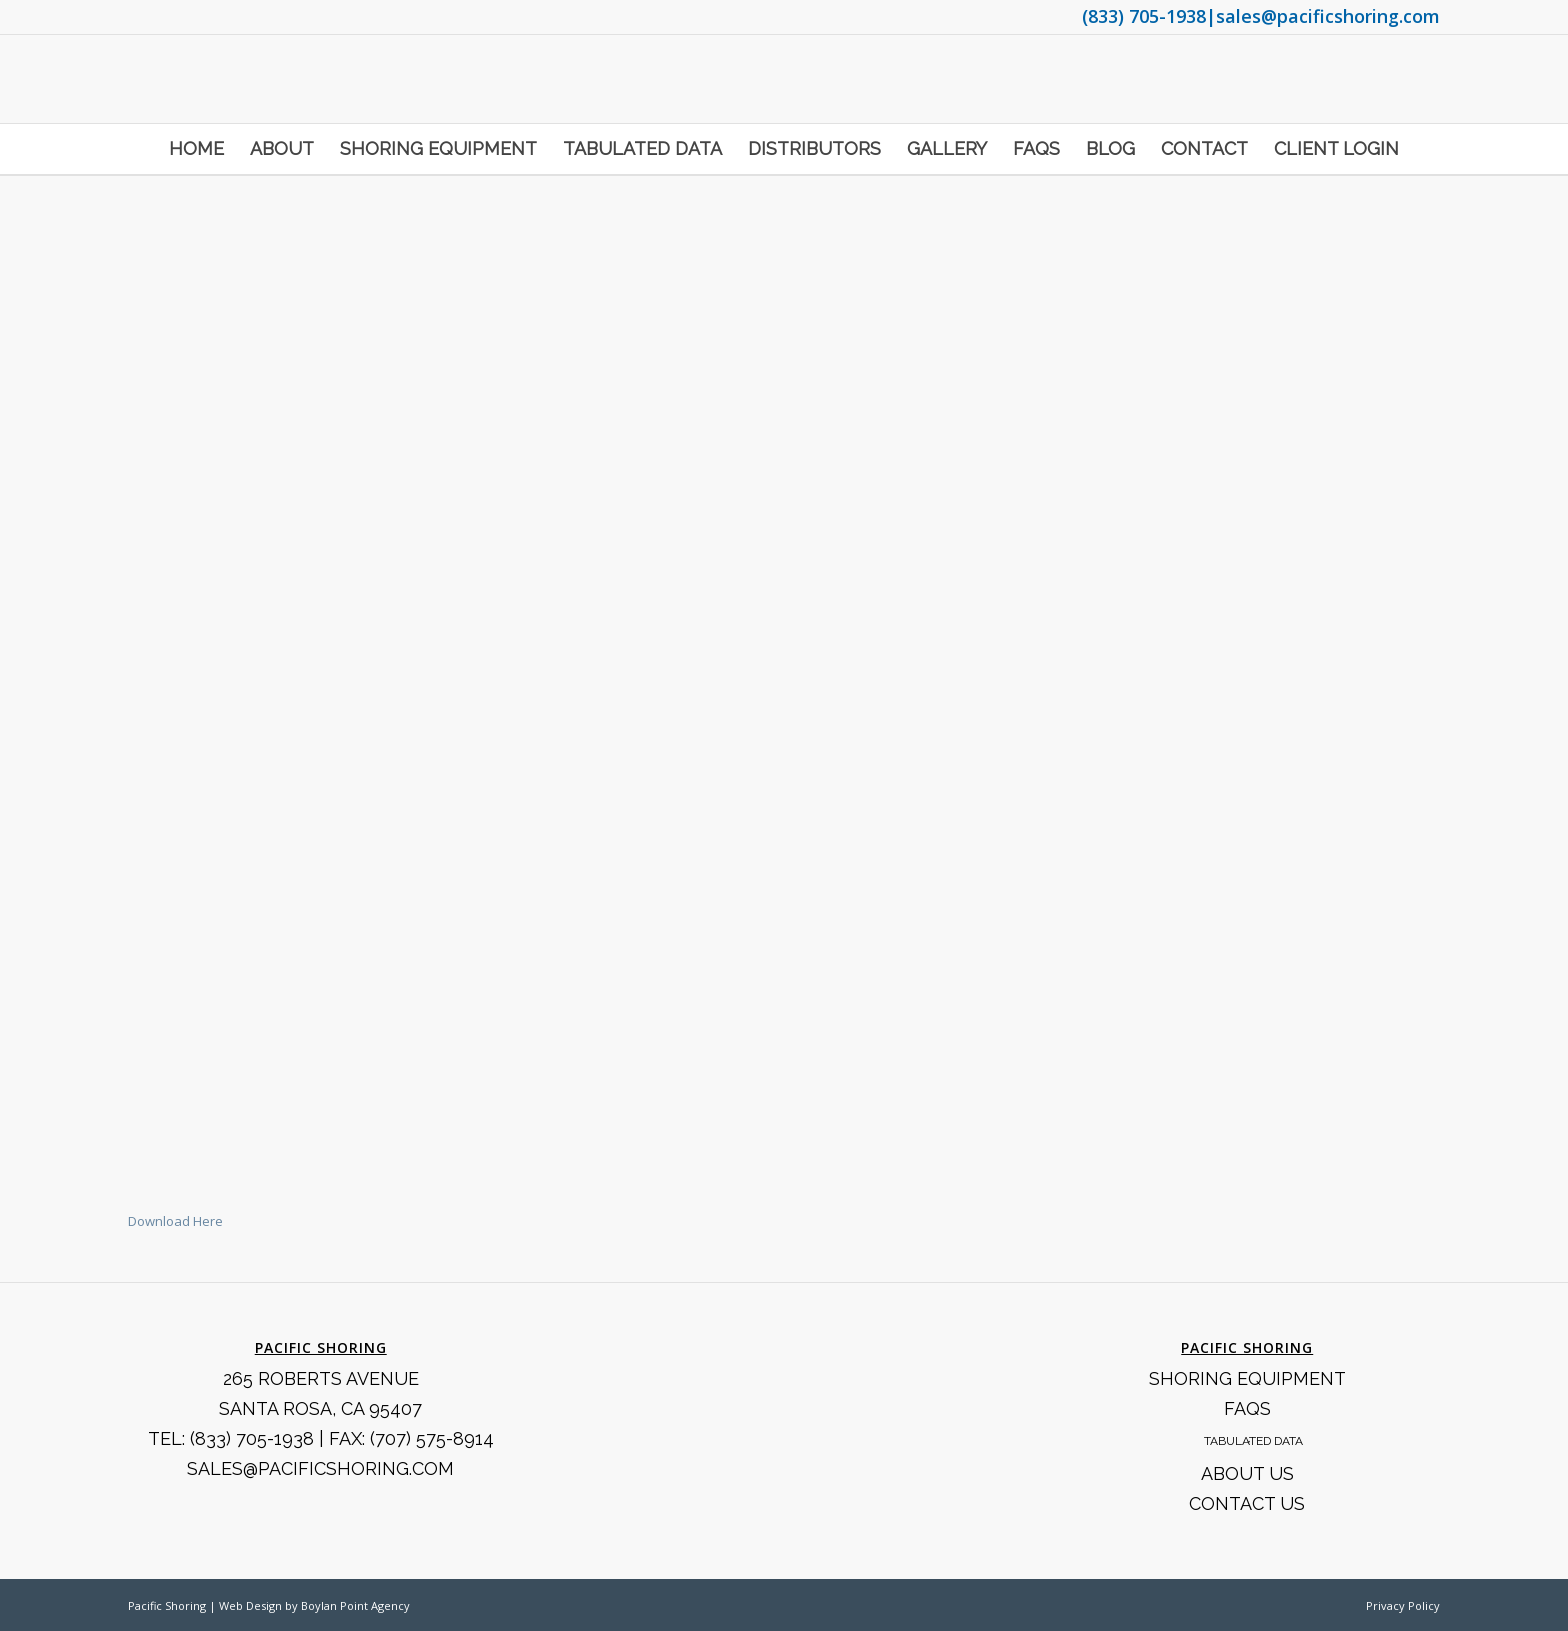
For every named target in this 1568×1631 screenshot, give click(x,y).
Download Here (175, 1221)
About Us (1247, 1473)
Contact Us (1247, 1503)
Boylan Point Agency (355, 1605)
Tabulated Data (1253, 1441)
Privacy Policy (1403, 1605)
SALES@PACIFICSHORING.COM (320, 1468)
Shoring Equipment (1247, 1378)
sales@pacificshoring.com (1328, 16)
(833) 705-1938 (1144, 16)
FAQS (1247, 1408)
